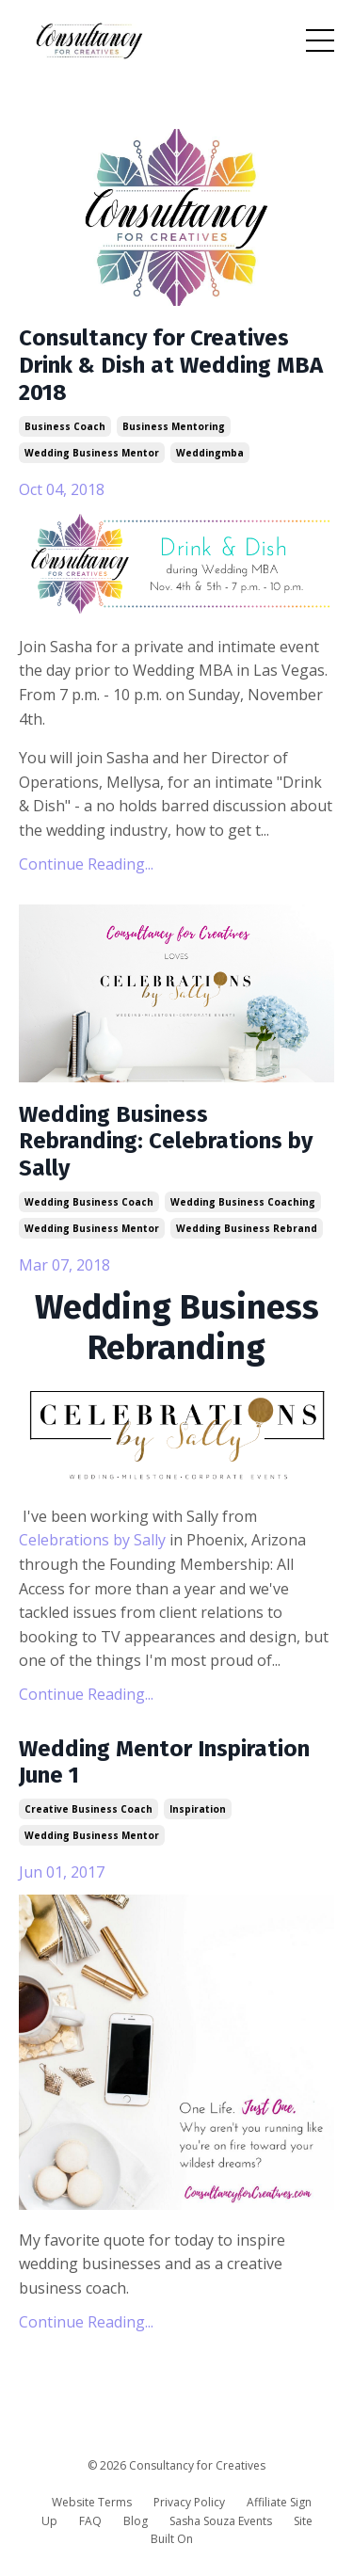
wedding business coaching (242, 1201)
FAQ (90, 2521)
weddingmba (210, 452)
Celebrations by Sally (92, 1539)
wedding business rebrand (246, 1228)
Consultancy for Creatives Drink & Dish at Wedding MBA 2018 (171, 365)
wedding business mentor (91, 452)
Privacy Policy (189, 2502)
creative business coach (88, 1809)
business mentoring (173, 426)
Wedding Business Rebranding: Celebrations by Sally (166, 1141)
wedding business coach (88, 1201)
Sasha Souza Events (220, 2521)
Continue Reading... (86, 864)
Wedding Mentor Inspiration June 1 (164, 1762)
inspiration (197, 1809)
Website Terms (92, 2502)
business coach (64, 426)
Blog (135, 2521)
